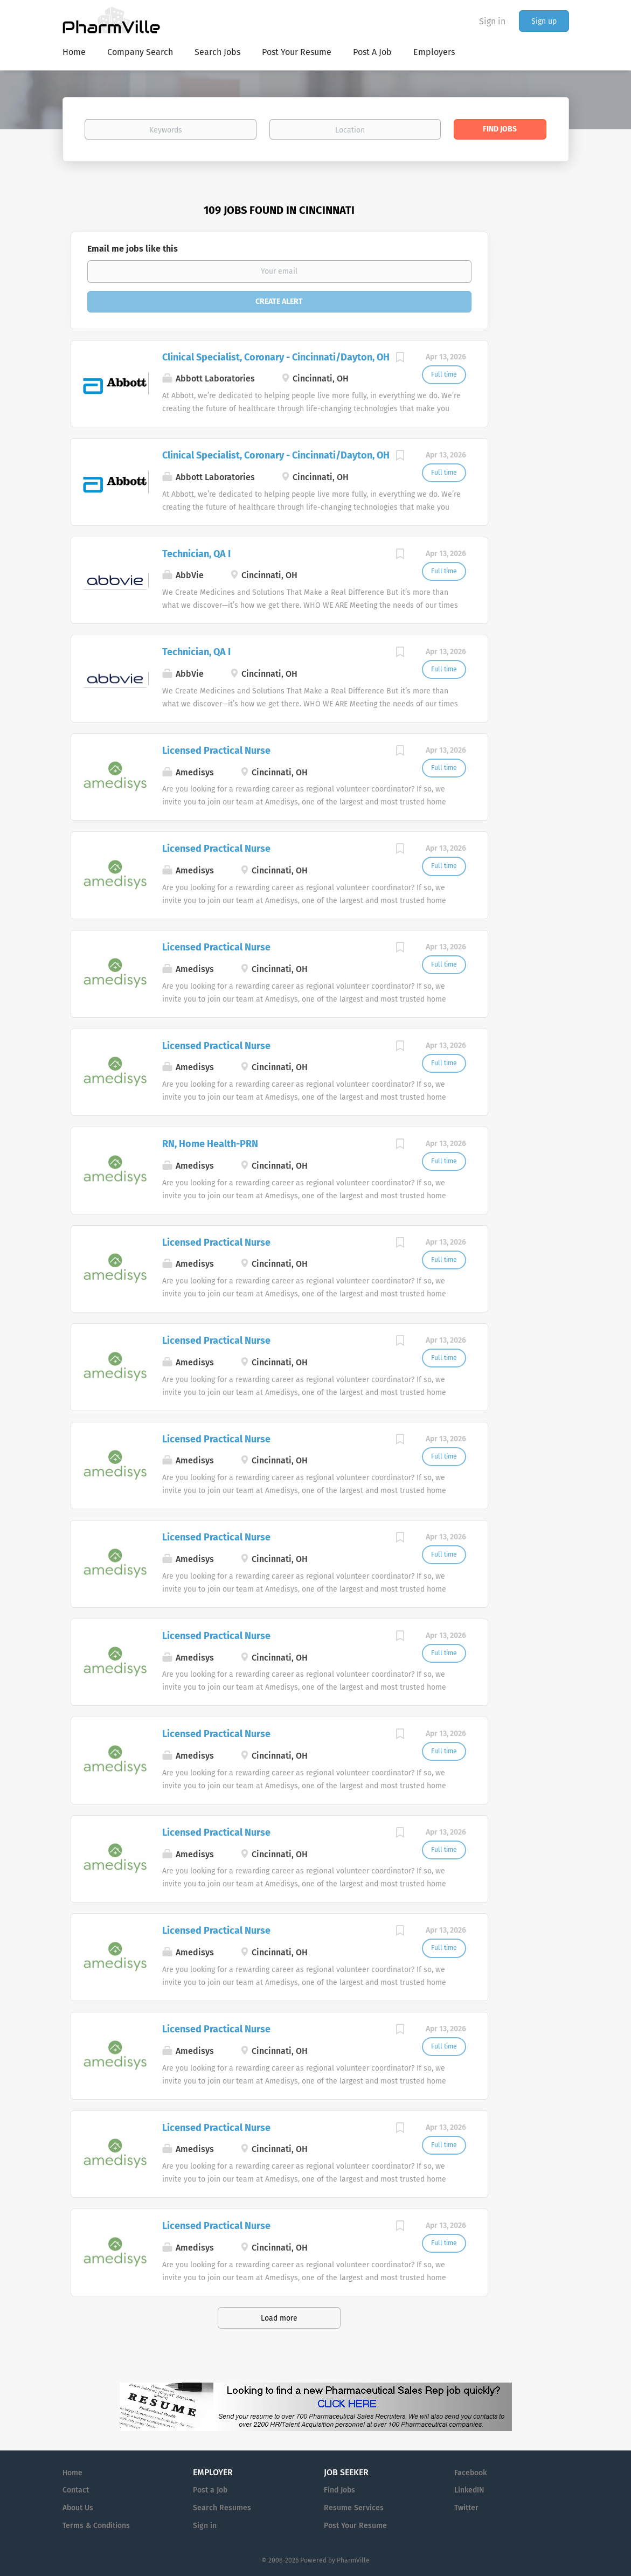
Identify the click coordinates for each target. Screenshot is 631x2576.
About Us (78, 2507)
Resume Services (354, 2507)
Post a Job (210, 2490)
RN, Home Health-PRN (210, 1144)
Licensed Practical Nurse (216, 750)
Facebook (470, 2472)
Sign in (492, 21)
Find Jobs (500, 129)
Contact (76, 2490)
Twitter (466, 2507)
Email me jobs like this (132, 249)
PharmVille (353, 2560)
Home (72, 2472)
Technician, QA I (196, 554)
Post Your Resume (355, 2525)
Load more (279, 2318)
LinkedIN (469, 2490)
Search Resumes (222, 2507)
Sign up (544, 21)
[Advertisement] (538, 401)
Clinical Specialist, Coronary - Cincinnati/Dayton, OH (276, 357)
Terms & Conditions (96, 2525)
